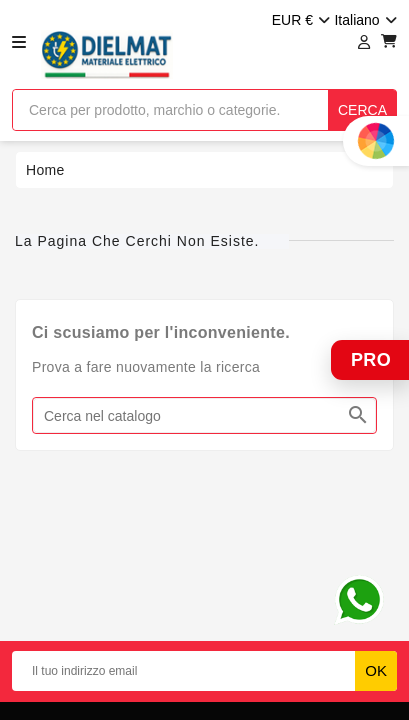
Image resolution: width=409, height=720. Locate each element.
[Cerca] (204, 415)
